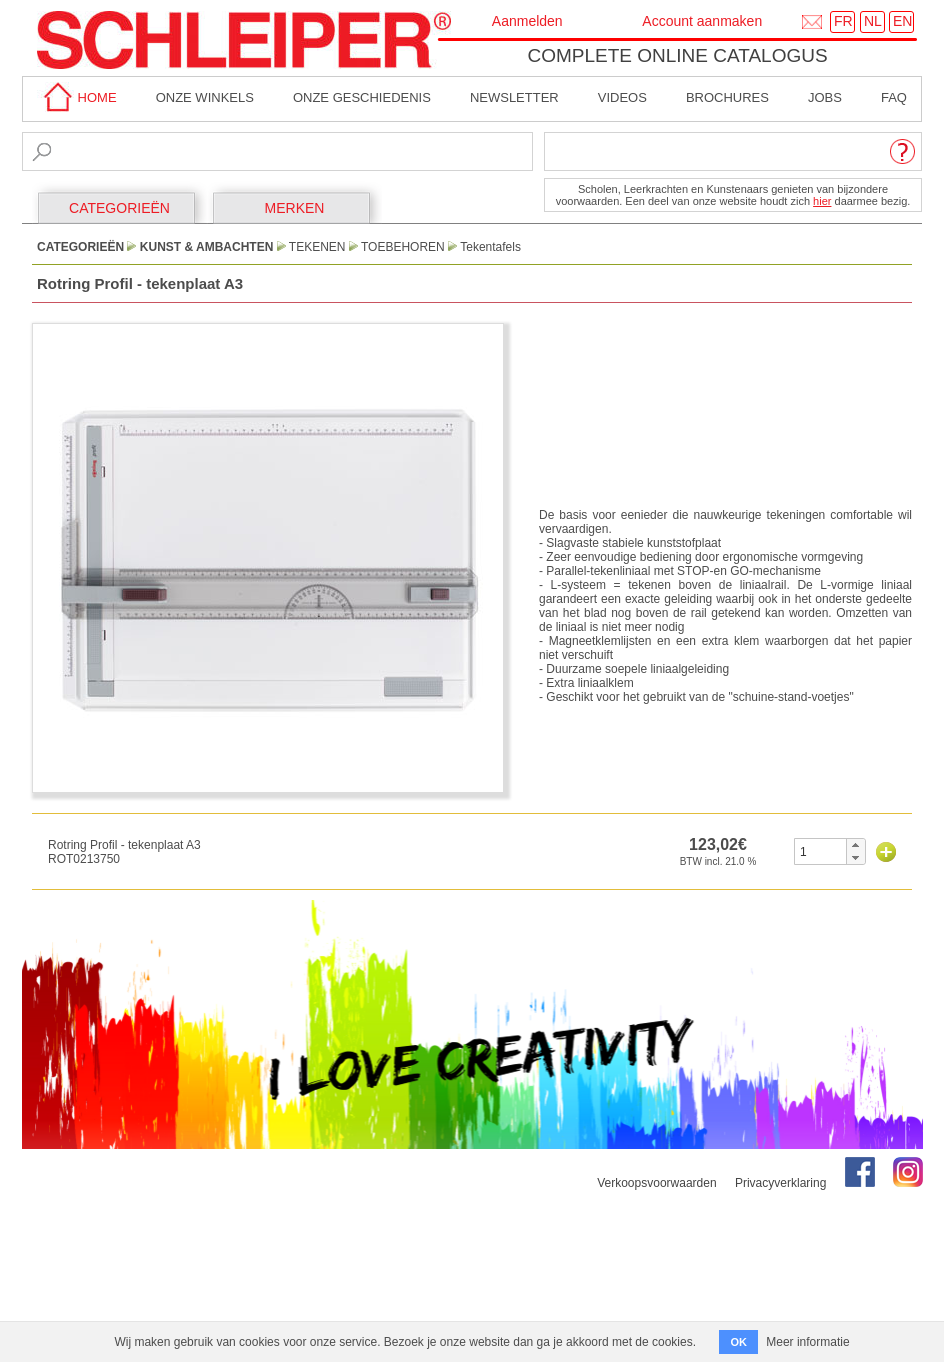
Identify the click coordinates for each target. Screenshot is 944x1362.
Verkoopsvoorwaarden (656, 1183)
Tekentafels (490, 247)
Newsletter (514, 97)
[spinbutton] (820, 851)
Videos (622, 97)
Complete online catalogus (677, 55)
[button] (855, 845)
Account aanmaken (702, 21)
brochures (727, 97)
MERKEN (295, 208)
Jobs (825, 97)
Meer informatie (807, 1342)
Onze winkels (205, 97)
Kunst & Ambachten (207, 247)
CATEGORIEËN (119, 208)
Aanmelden (527, 21)
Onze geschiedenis (362, 97)
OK (738, 1342)
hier (822, 201)
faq (894, 97)
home (77, 97)
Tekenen (317, 247)
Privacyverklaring (780, 1183)
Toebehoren (403, 247)
